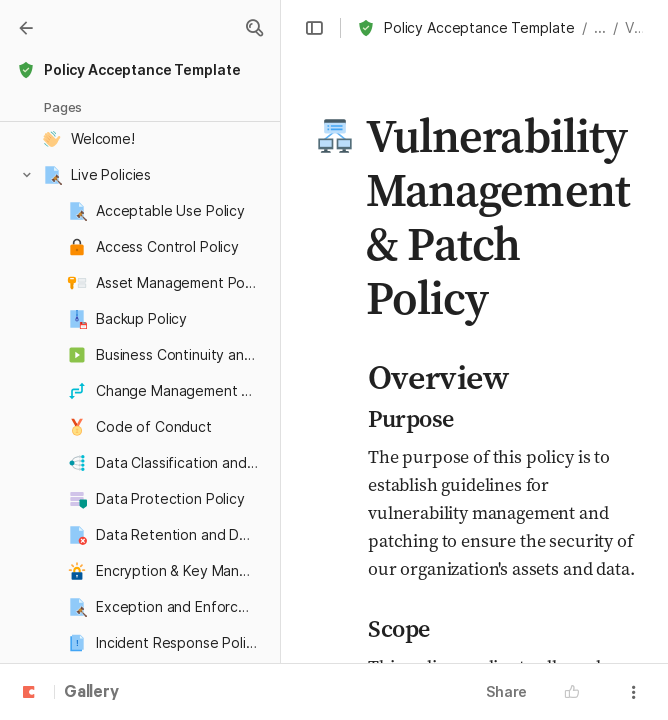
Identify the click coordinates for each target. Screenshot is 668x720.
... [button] (600, 27)
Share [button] (506, 691)
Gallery (91, 693)
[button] (254, 28)
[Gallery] (26, 28)
